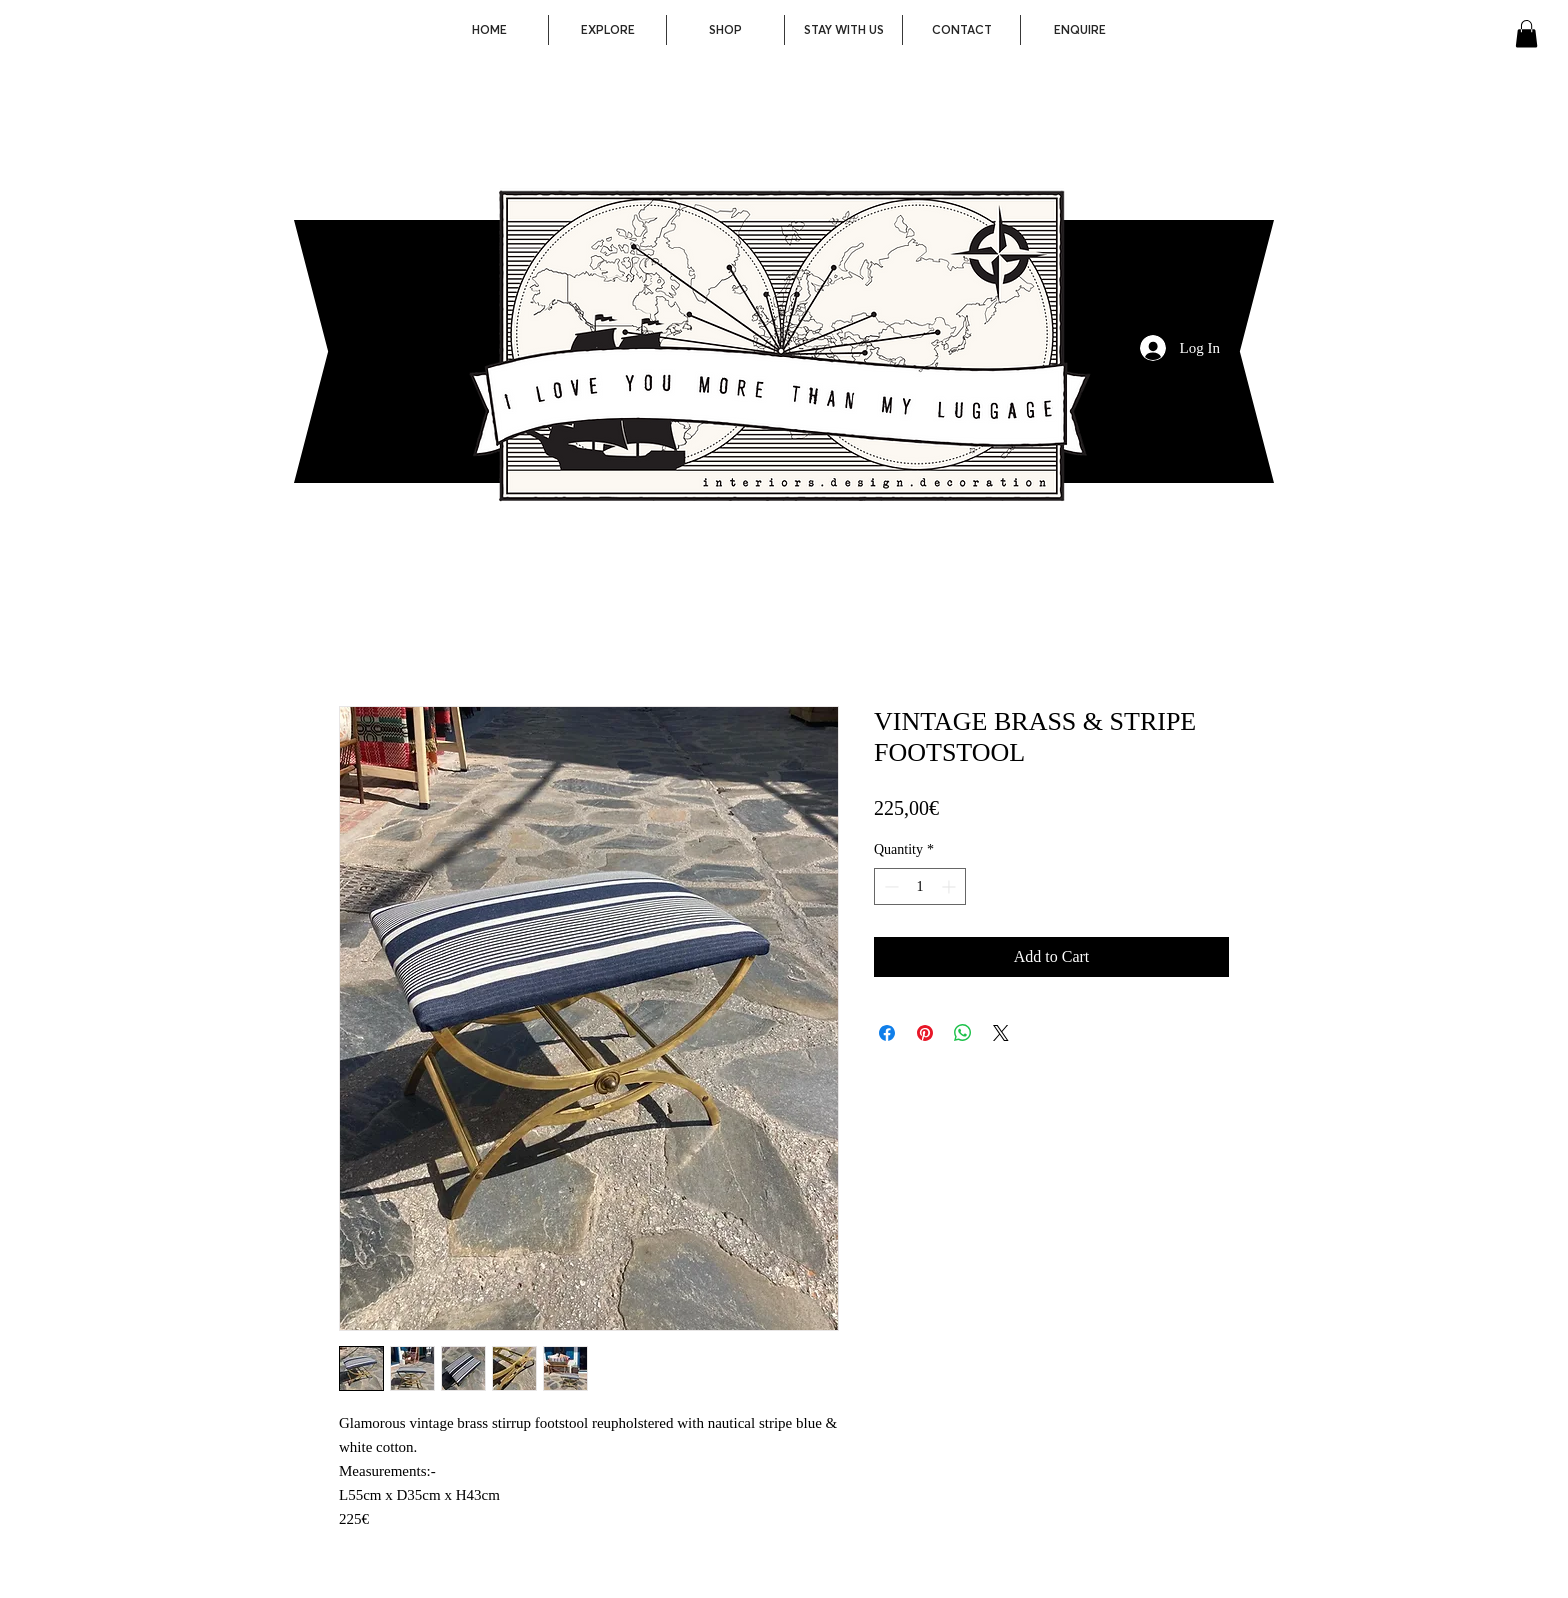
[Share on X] (1001, 1033)
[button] (1526, 33)
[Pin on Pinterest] (925, 1033)
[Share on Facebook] (887, 1033)
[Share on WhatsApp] (963, 1033)
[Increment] (950, 886)
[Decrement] (889, 886)
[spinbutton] (920, 886)
